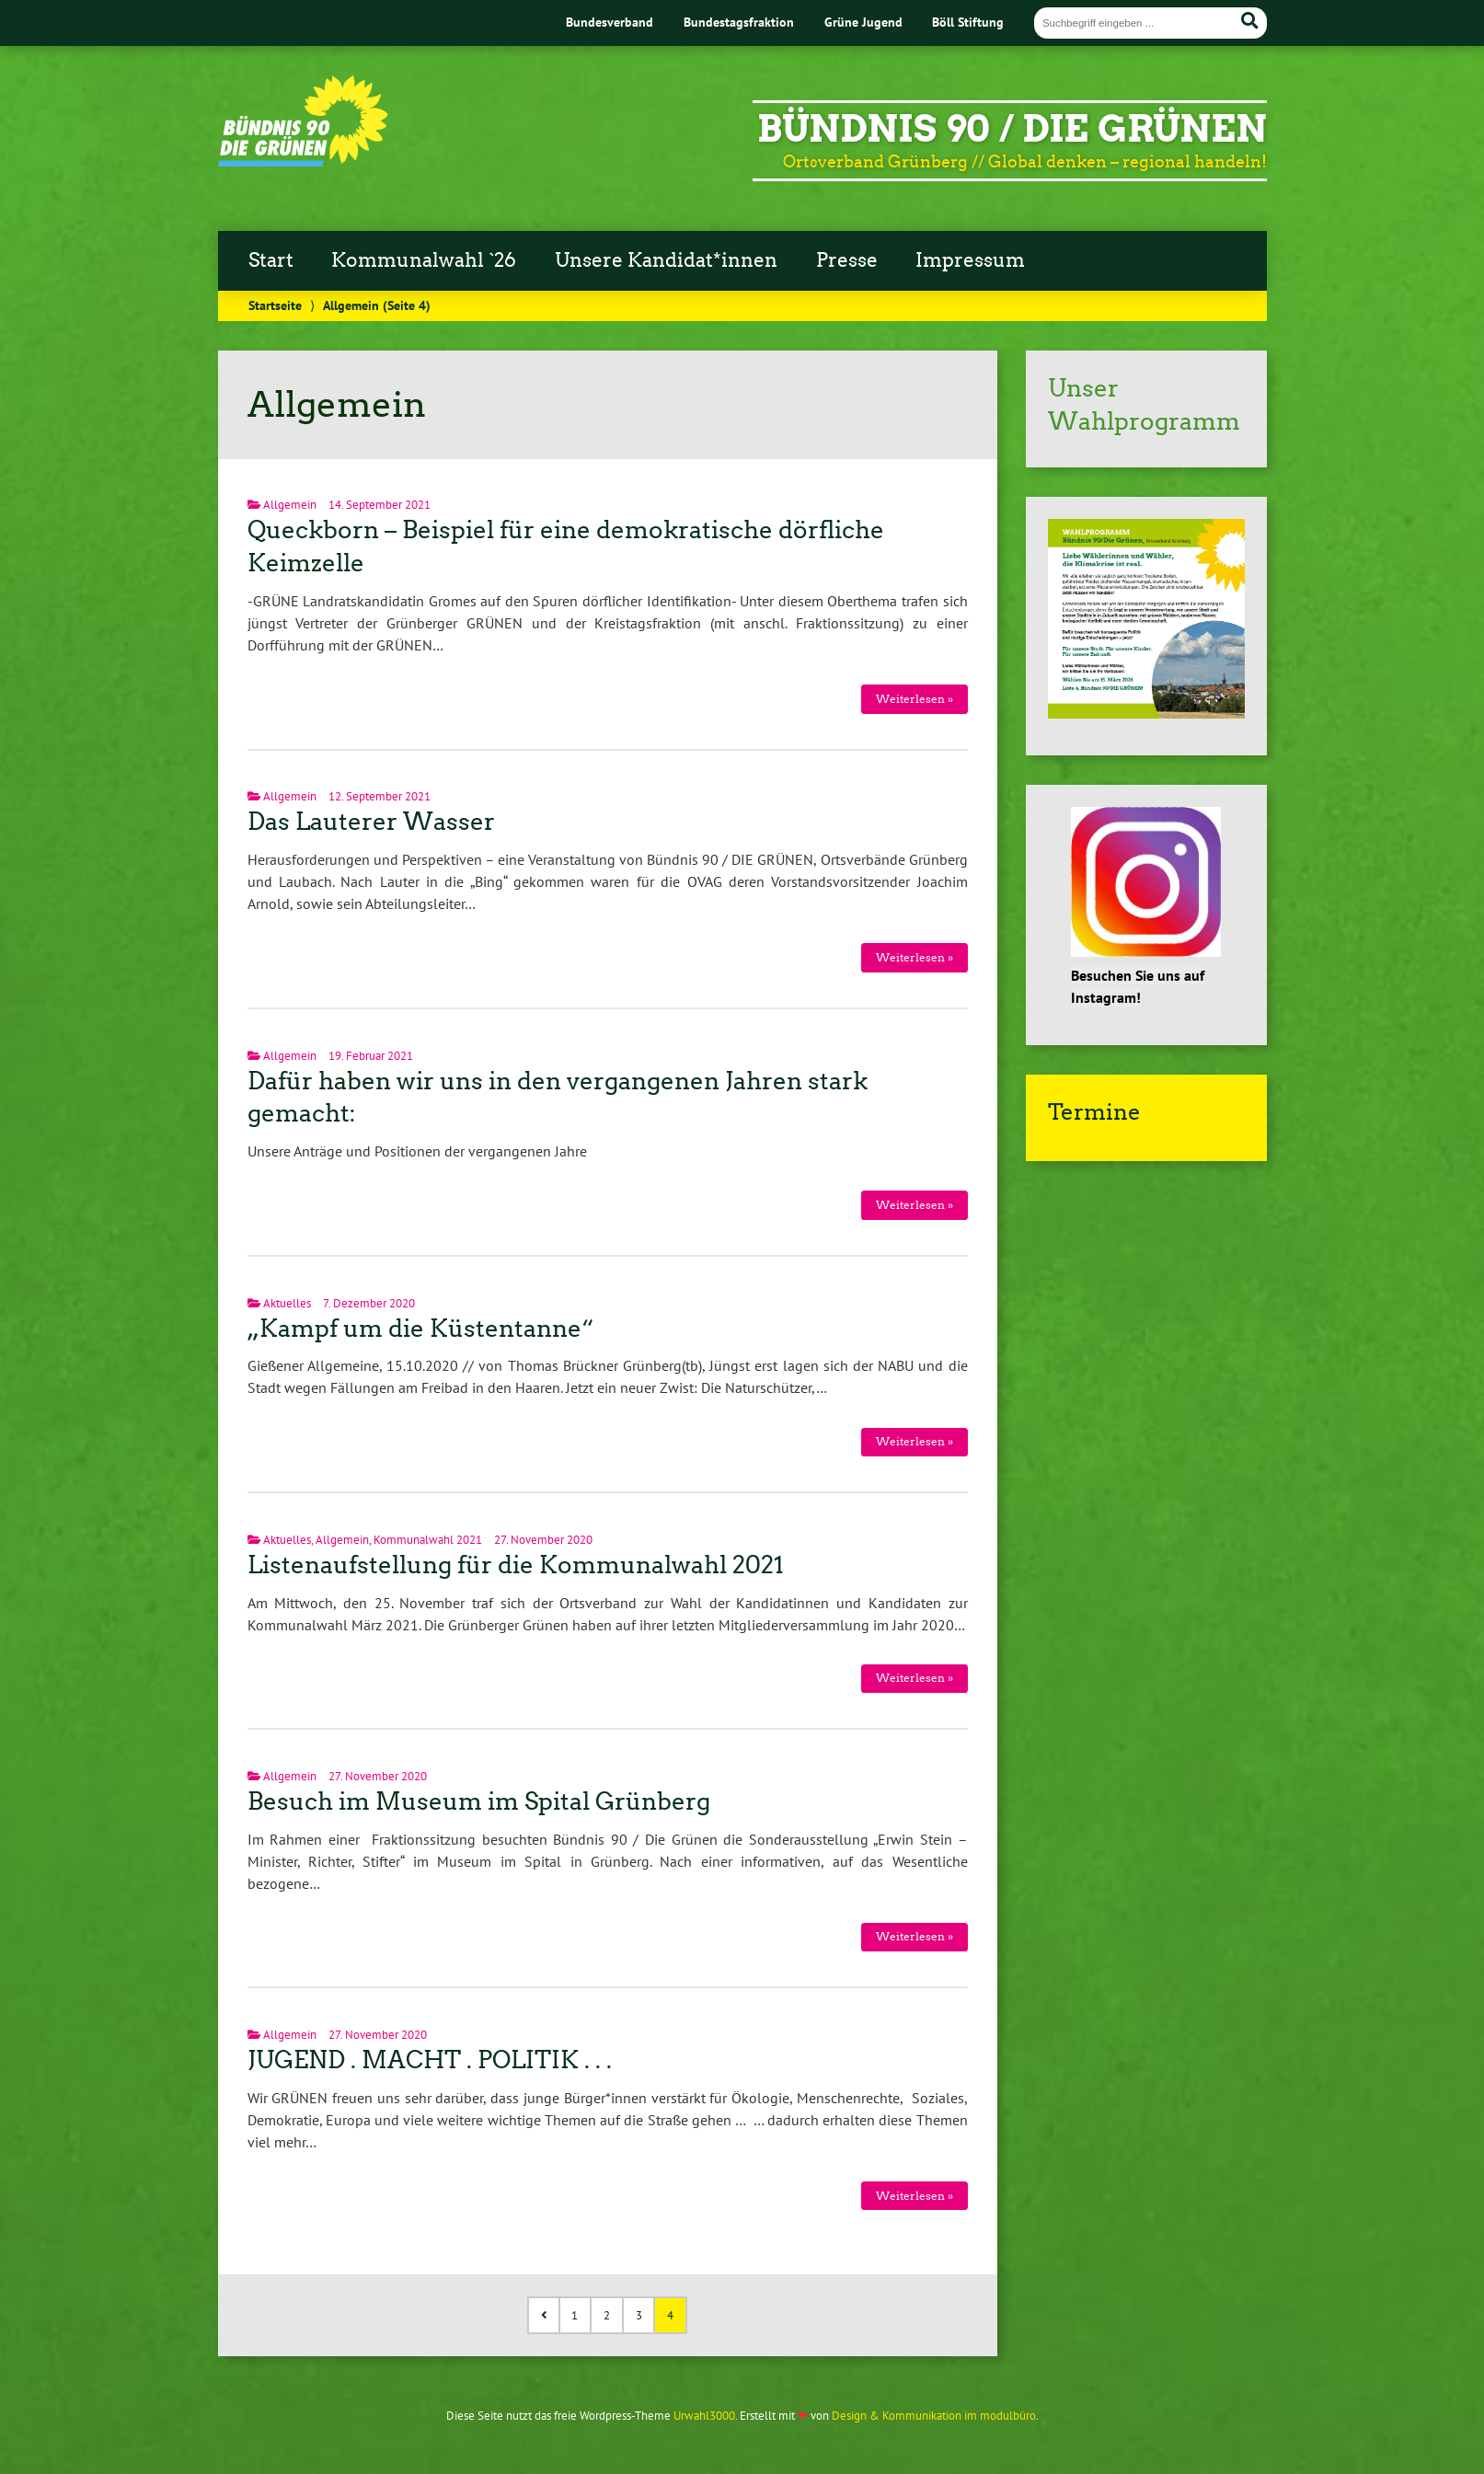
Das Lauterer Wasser (371, 821)
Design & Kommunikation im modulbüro (934, 2415)
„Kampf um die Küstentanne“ (420, 1328)
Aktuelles (287, 1303)
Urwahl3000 (704, 2415)
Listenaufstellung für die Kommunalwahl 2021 (515, 1565)
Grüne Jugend (863, 21)
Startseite (275, 305)
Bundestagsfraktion (739, 21)
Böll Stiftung (968, 21)
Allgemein (289, 504)
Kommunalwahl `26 (423, 260)
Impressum (970, 260)
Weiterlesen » (914, 699)
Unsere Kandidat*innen (666, 260)
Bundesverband (609, 21)
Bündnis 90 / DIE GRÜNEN (1012, 129)
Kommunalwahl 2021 (428, 1540)
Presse (847, 260)
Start (270, 260)
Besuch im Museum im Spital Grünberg (478, 1801)
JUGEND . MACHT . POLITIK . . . (429, 2060)
